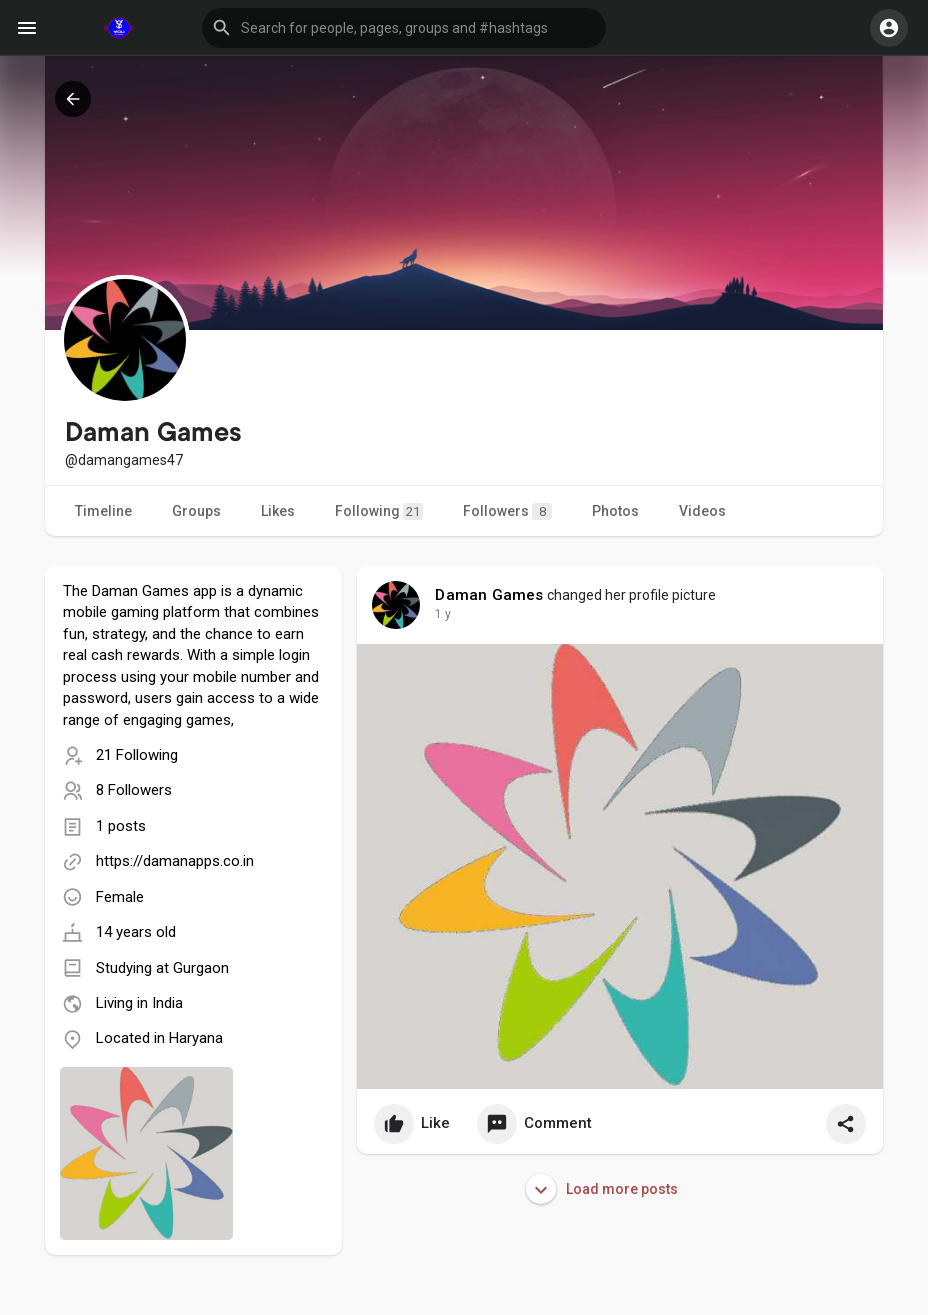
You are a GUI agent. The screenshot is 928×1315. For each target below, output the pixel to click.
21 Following (137, 755)
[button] (404, 28)
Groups (196, 511)
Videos (702, 511)
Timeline (103, 511)
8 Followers (134, 790)
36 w (448, 614)
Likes (278, 511)
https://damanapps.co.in (175, 861)
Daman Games (489, 595)
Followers (507, 511)
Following (379, 511)
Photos (615, 511)
